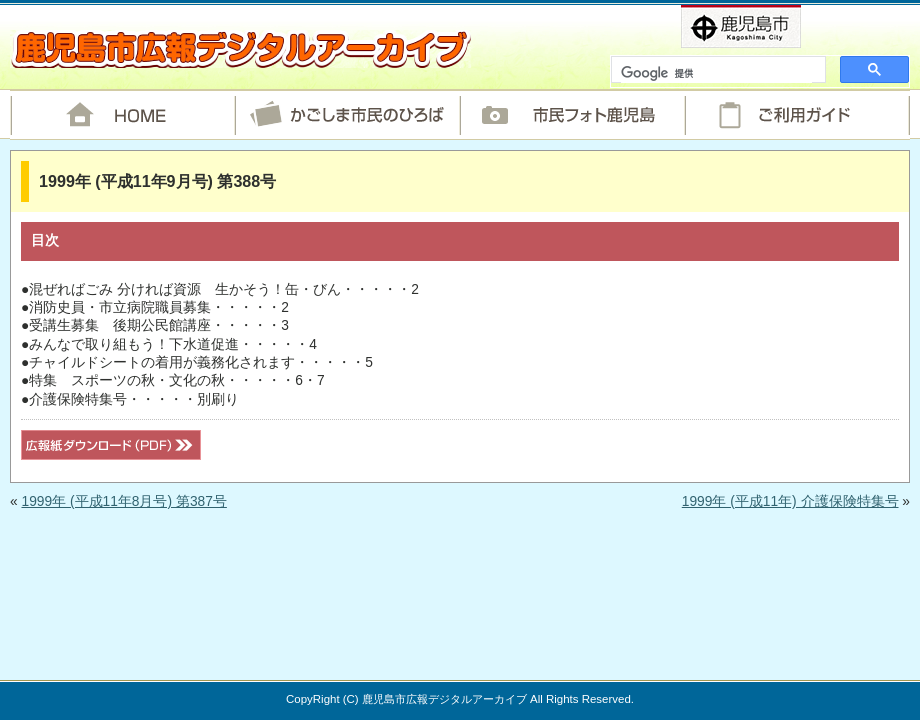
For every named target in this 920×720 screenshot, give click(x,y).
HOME (122, 115)
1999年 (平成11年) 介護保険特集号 (790, 501)
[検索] (716, 74)
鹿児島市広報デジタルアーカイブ (240, 49)
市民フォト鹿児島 (572, 115)
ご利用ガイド (797, 115)
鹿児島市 (773, 26)
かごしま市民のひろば (347, 115)
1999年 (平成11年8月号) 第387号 (123, 501)
